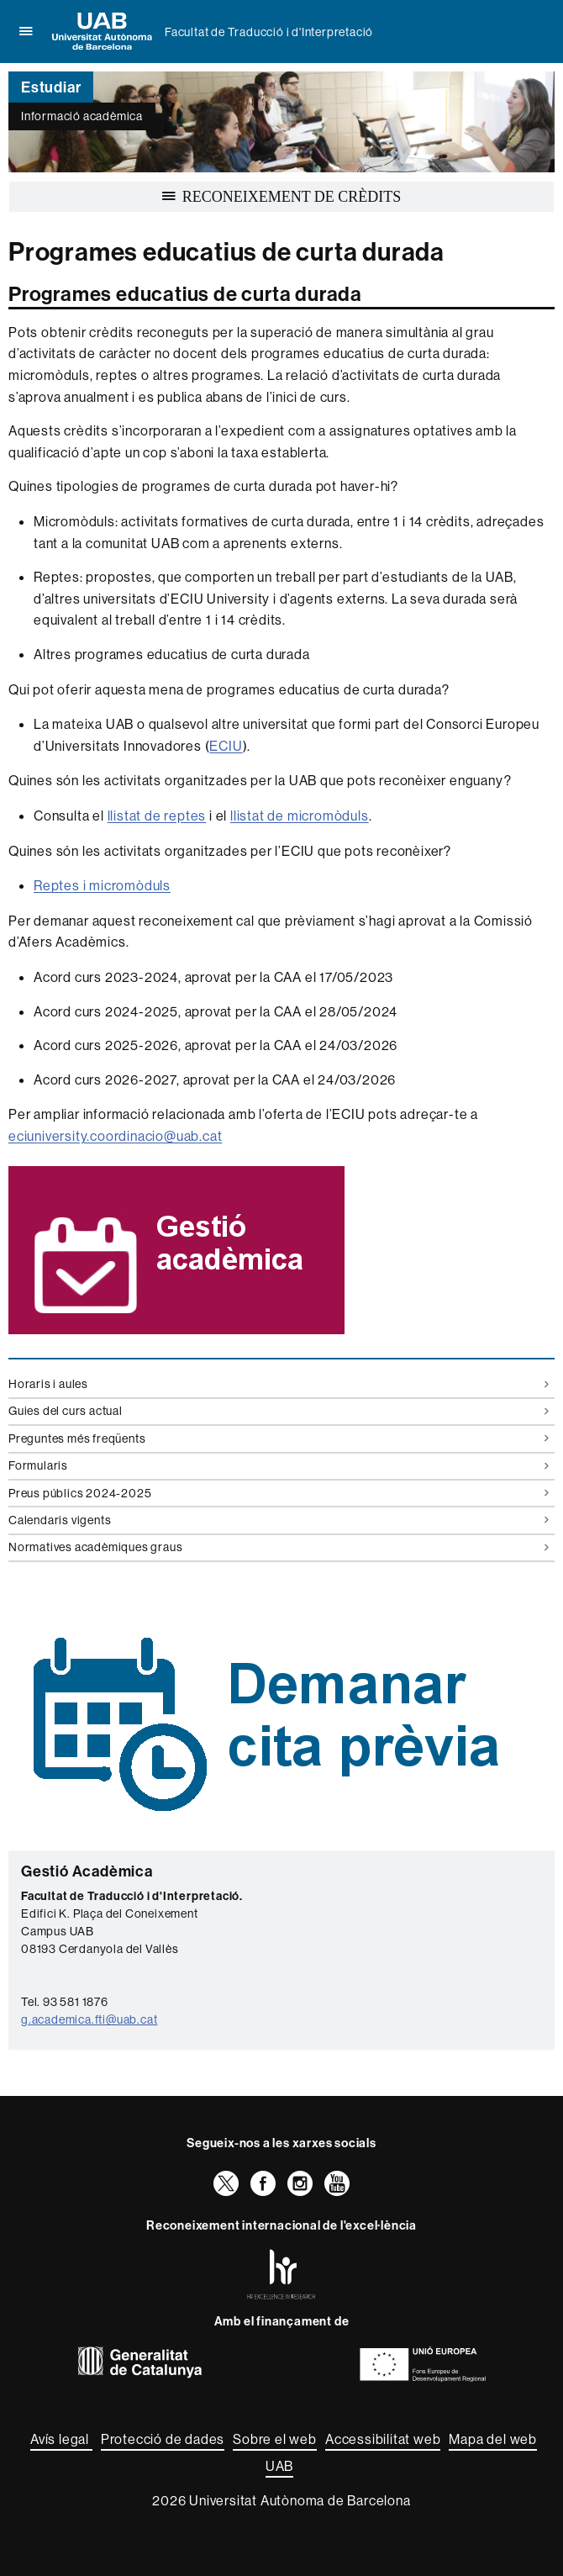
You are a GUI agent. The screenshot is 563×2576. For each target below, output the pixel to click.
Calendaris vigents (278, 1520)
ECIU (225, 745)
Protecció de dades (162, 2439)
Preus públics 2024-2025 (278, 1493)
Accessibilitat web (382, 2439)
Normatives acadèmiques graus (278, 1547)
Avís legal (61, 2439)
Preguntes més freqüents (278, 1438)
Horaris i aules (278, 1383)
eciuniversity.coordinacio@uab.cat (115, 1135)
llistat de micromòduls (299, 815)
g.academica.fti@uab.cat (89, 2019)
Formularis (278, 1465)
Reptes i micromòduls (102, 885)
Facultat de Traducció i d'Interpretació (269, 32)
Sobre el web (275, 2439)
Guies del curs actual (278, 1410)
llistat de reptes (157, 815)
